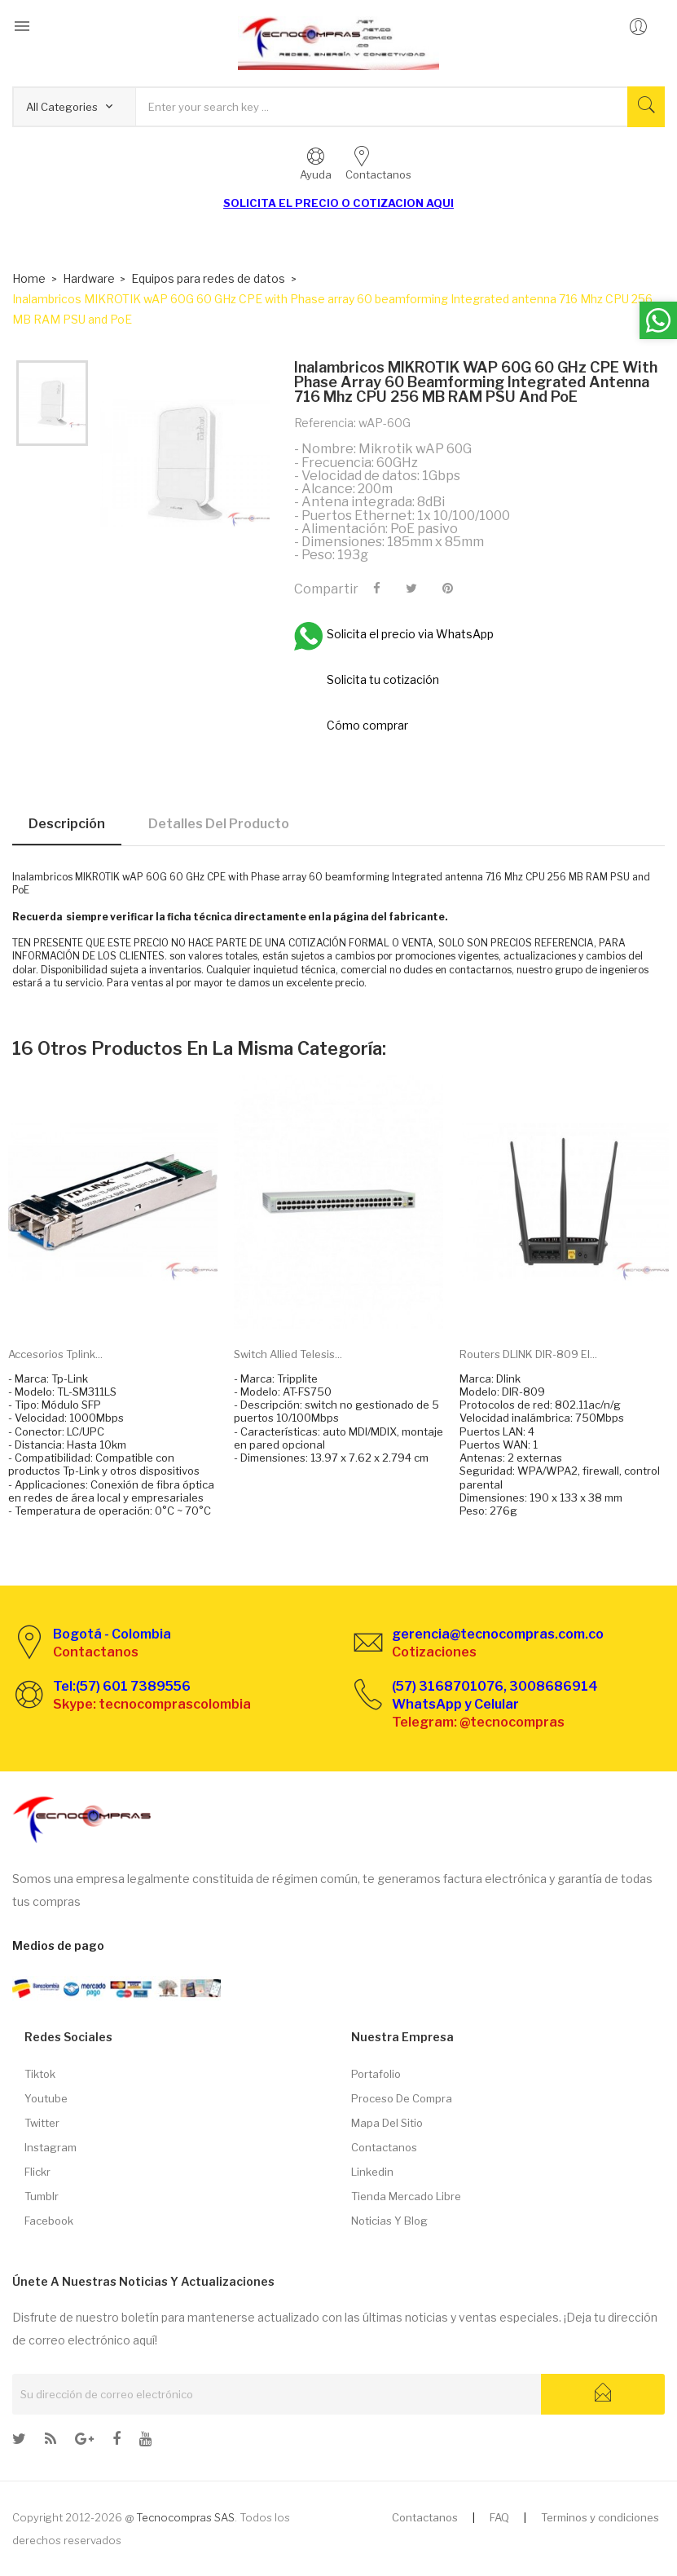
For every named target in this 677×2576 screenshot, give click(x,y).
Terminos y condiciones (600, 2517)
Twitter (41, 2122)
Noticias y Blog (389, 2220)
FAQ (499, 2517)
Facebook (48, 2220)
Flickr (37, 2171)
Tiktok (39, 2073)
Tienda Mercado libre (406, 2196)
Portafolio (376, 2073)
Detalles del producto (218, 823)
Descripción (67, 823)
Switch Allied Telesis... (288, 1354)
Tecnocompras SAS (185, 2517)
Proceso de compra (401, 2098)
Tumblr (41, 2196)
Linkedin (372, 2171)
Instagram (50, 2147)
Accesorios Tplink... (55, 1354)
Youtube (46, 2098)
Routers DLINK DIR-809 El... (528, 1354)
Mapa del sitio (387, 2122)
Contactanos (384, 2147)
